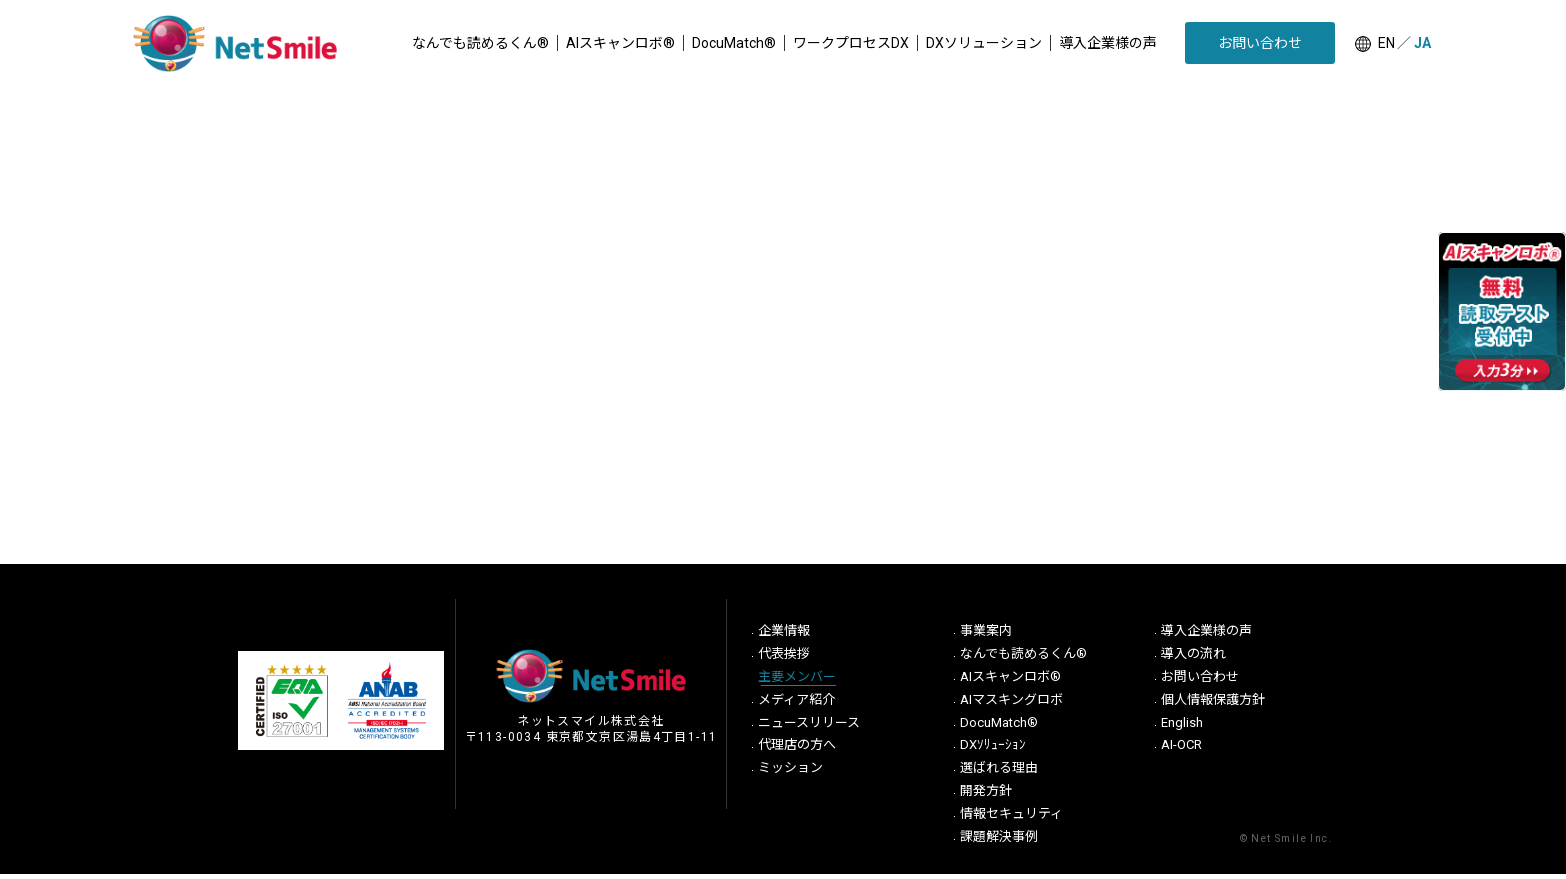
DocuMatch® (999, 727)
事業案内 (986, 635)
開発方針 (986, 795)
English (1182, 727)
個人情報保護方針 (1213, 704)
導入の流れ (1193, 658)
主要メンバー (797, 681)
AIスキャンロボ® (1010, 681)
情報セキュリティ (1011, 818)
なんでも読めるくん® (1023, 658)
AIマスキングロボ (1011, 704)
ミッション (790, 772)
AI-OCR (1181, 749)
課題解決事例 (999, 841)
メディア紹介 (796, 704)
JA (1422, 43)
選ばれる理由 (999, 772)
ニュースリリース (809, 727)
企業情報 (784, 635)
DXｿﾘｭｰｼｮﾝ (993, 749)
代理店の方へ (797, 749)
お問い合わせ (1200, 681)
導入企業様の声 (1206, 635)
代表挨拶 (784, 658)
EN (1386, 43)
